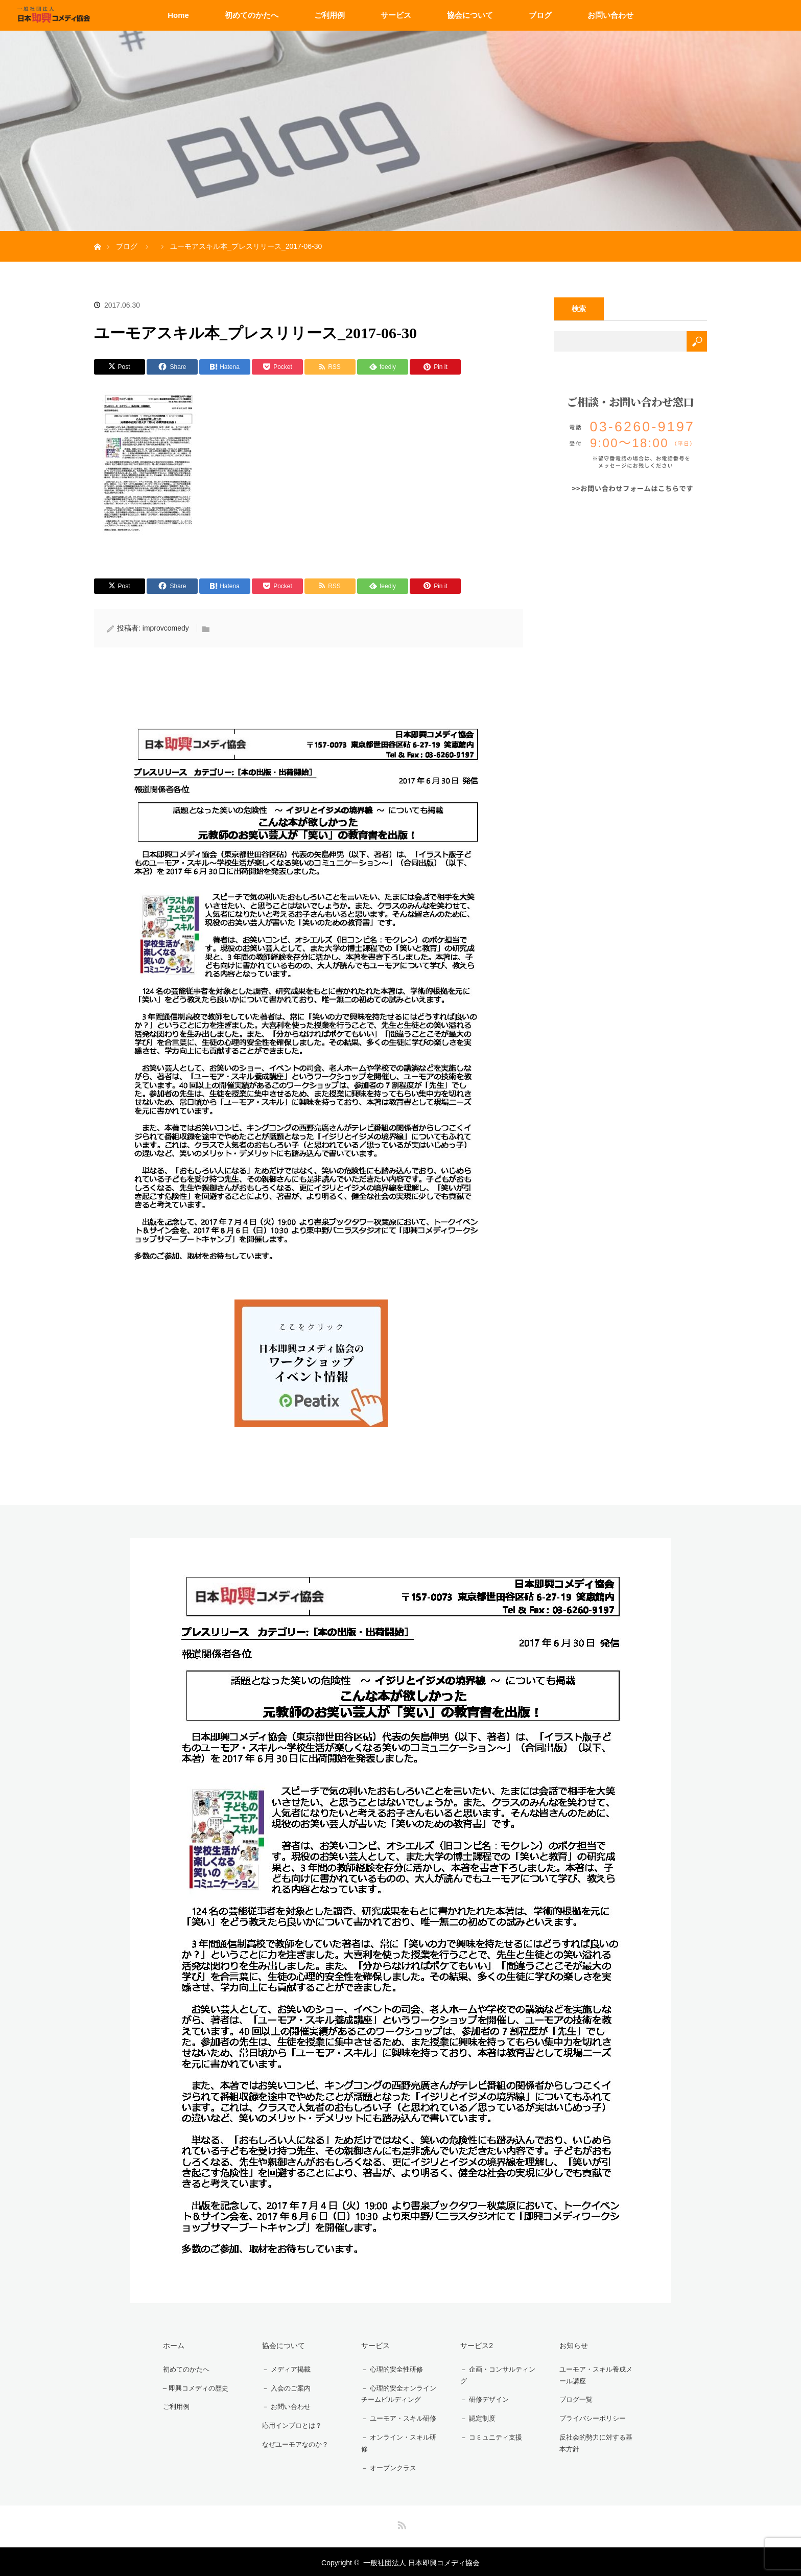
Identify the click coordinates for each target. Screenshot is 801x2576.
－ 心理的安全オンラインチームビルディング (397, 2392)
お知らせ (569, 2345)
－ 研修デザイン (482, 2399)
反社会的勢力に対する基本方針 (598, 2441)
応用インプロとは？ (290, 2422)
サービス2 (472, 2345)
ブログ (540, 15)
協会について (470, 15)
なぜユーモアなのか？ (293, 2440)
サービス (396, 15)
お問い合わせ (610, 15)
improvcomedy (166, 628)
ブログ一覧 (573, 2399)
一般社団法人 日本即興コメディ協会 (421, 2561)
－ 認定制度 (475, 2417)
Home (178, 15)
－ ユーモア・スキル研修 (397, 2417)
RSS (400, 2521)
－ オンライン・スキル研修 (397, 2441)
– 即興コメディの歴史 (194, 2386)
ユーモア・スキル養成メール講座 (598, 2374)
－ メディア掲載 (284, 2368)
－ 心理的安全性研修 (390, 2368)
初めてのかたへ (251, 15)
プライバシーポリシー (591, 2417)
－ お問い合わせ (284, 2404)
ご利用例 (329, 15)
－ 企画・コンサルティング (496, 2374)
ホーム (169, 2345)
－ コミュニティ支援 (489, 2435)
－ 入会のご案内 (284, 2386)
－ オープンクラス (386, 2466)
